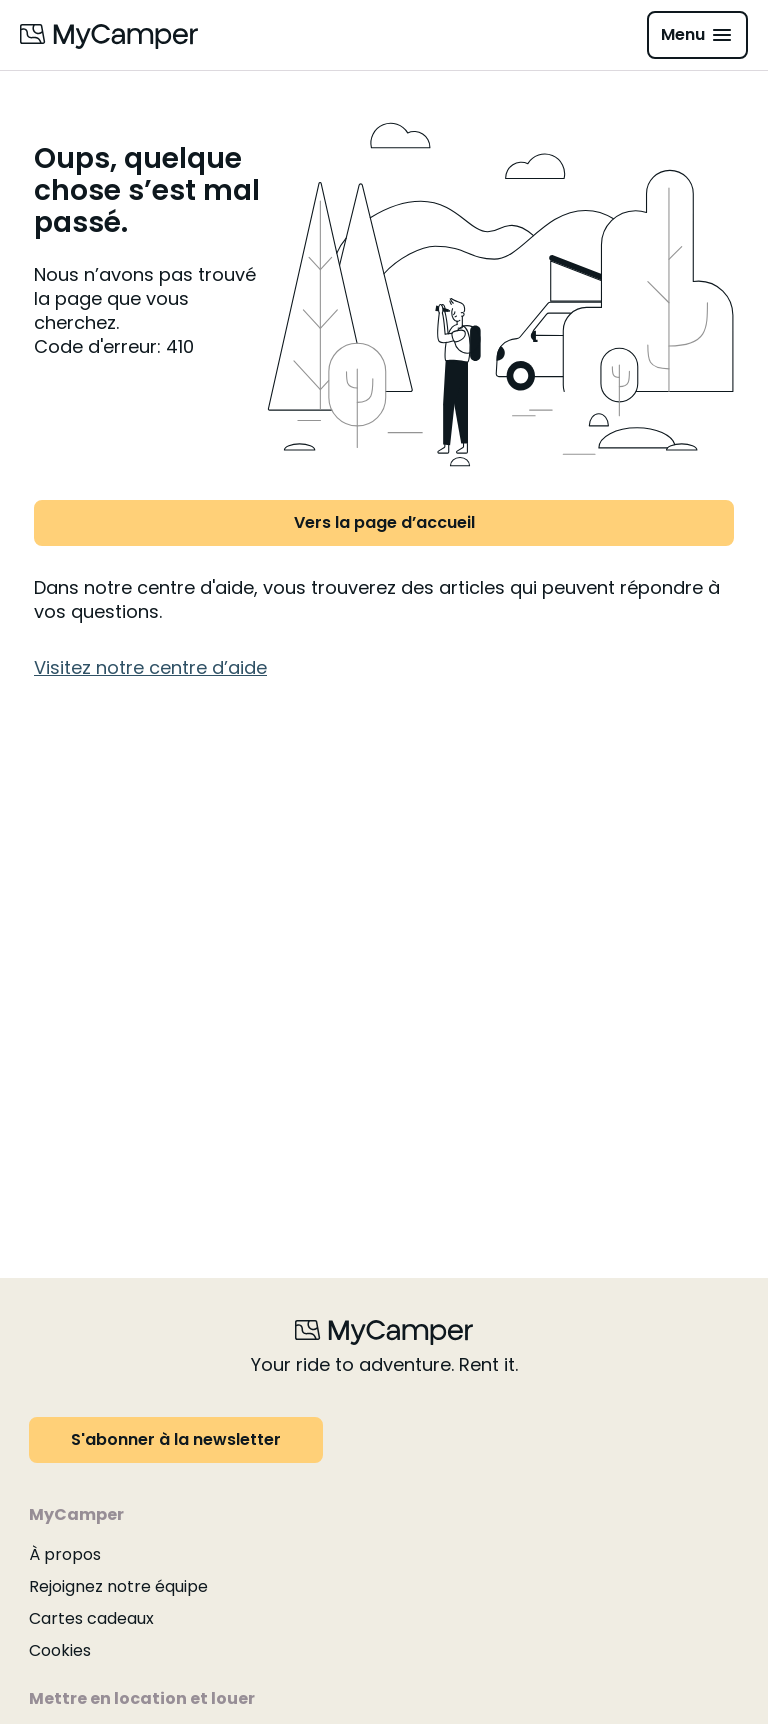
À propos (65, 1554)
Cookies (60, 1650)
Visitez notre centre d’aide (150, 667)
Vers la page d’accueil (384, 522)
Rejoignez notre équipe (118, 1586)
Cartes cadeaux (91, 1618)
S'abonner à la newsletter (176, 1439)
